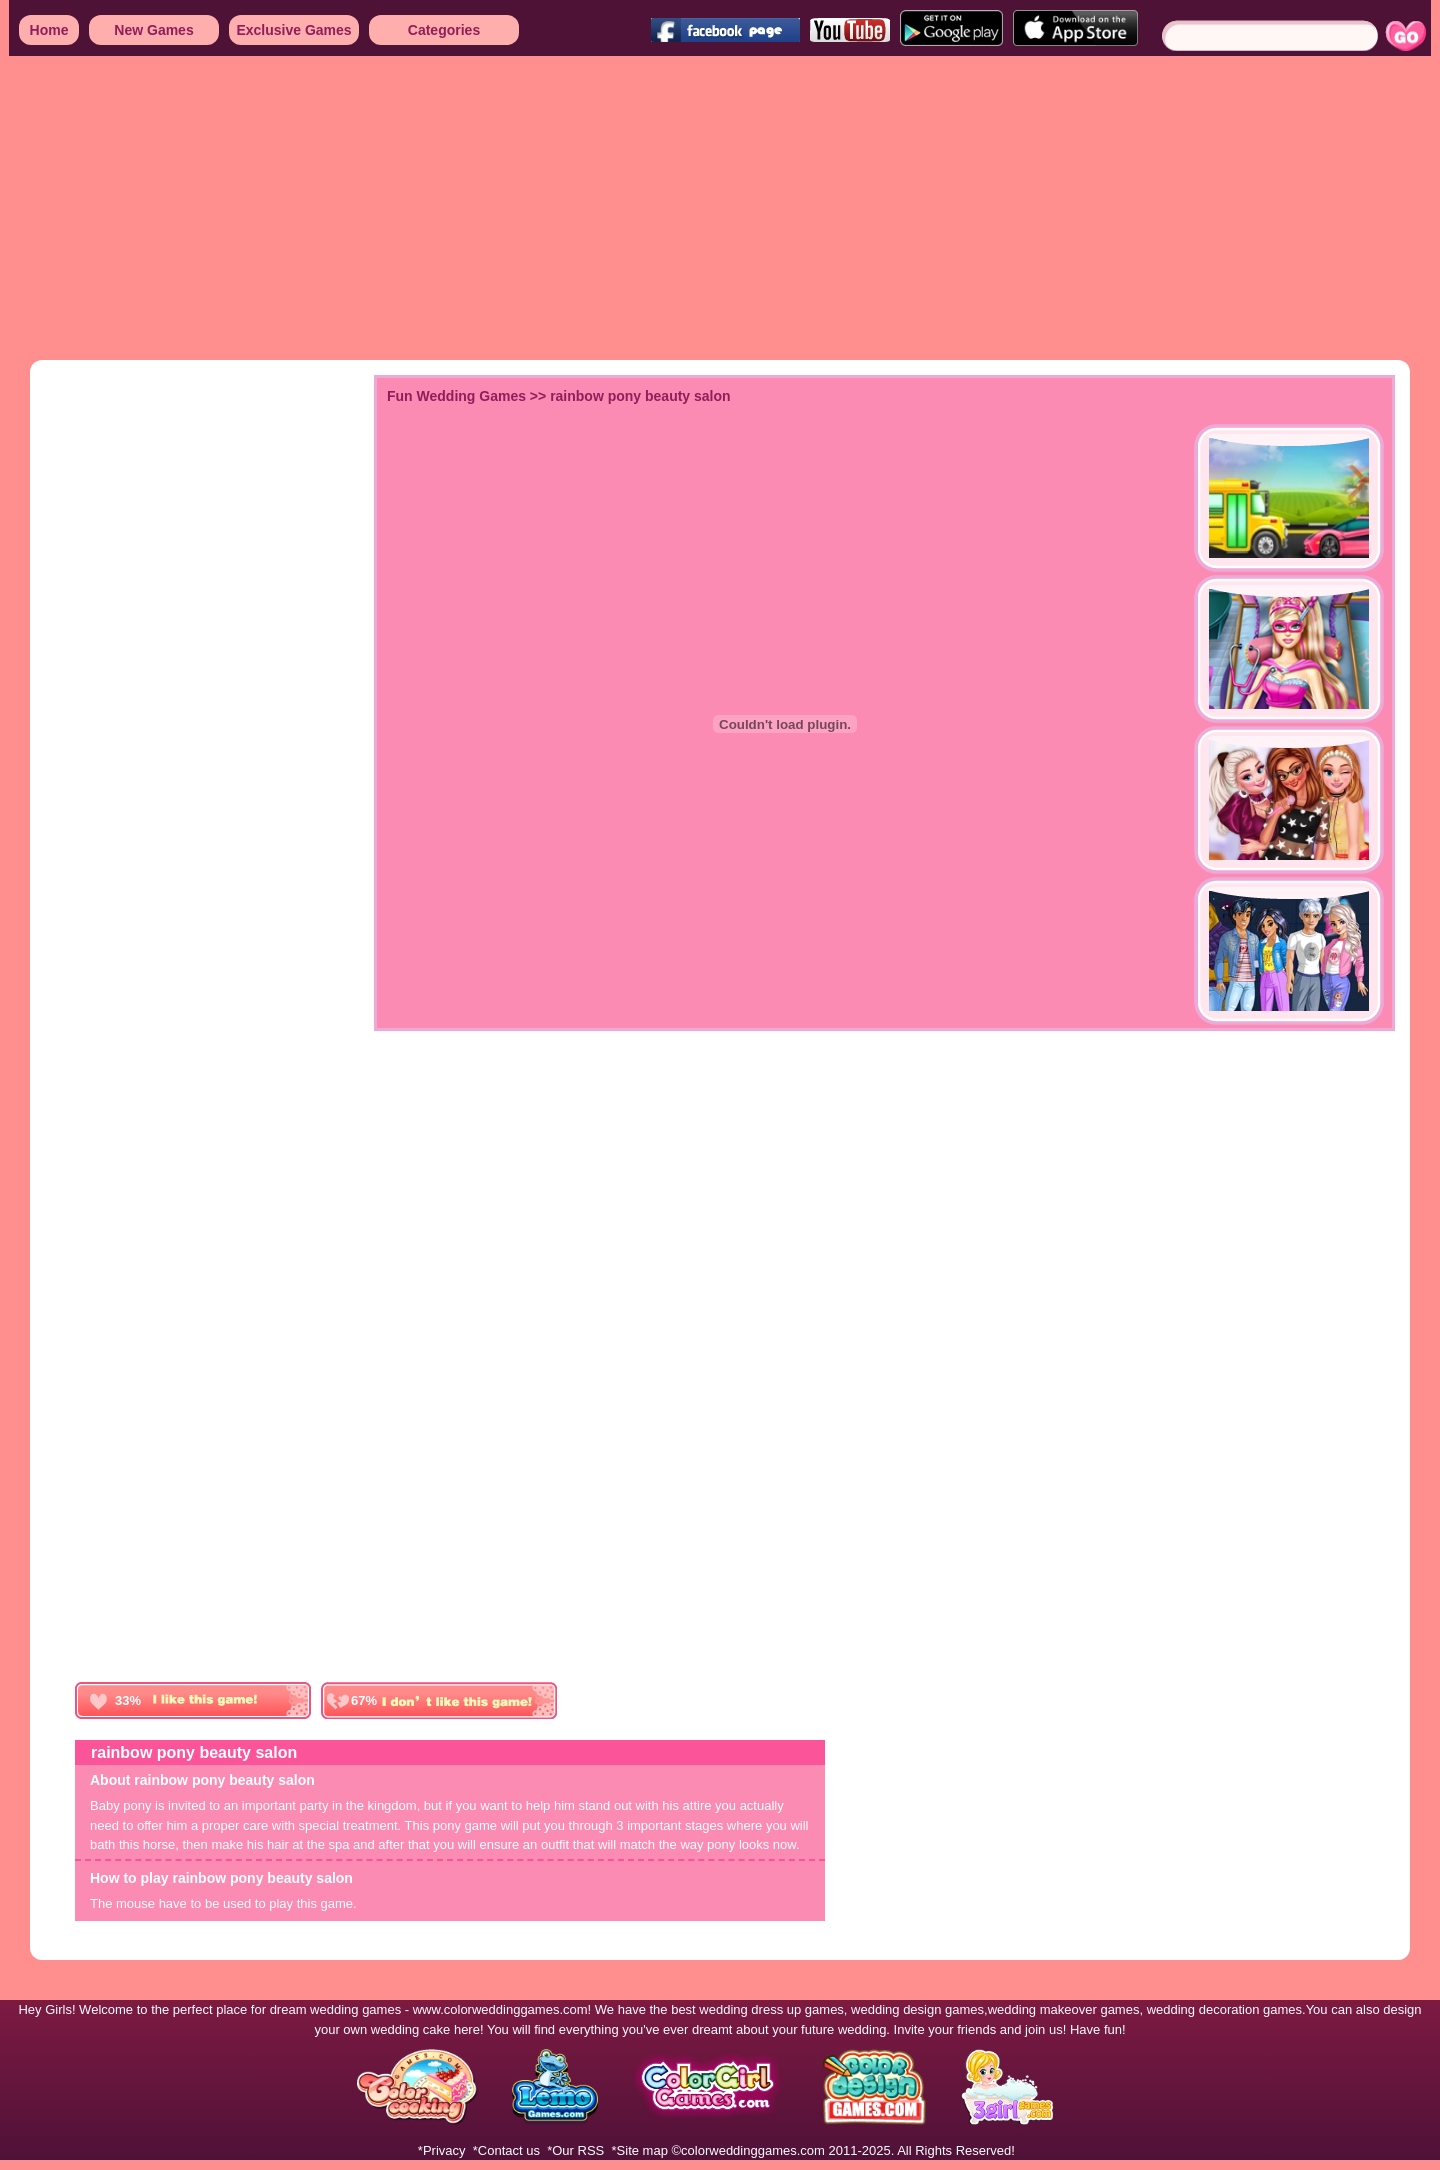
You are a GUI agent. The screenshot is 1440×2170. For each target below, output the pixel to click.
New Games (153, 30)
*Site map (640, 2150)
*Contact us (506, 2150)
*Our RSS (575, 2150)
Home (49, 30)
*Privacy (442, 2150)
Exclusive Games (293, 30)
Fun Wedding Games (456, 396)
